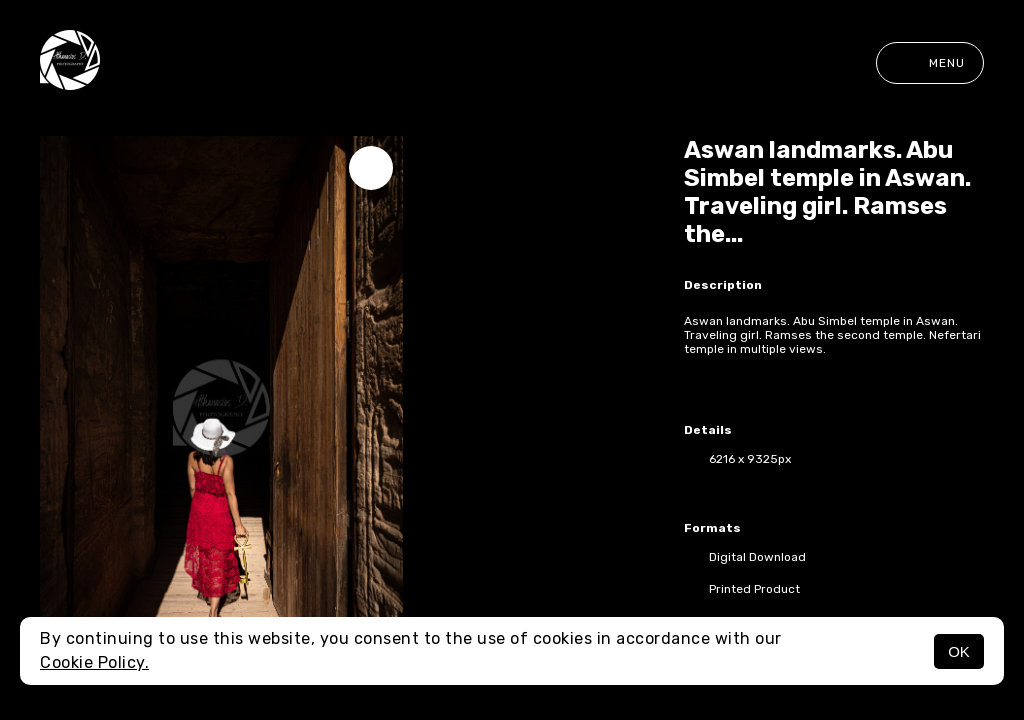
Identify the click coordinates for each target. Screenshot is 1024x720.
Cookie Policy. (94, 662)
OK (959, 651)
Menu (930, 63)
